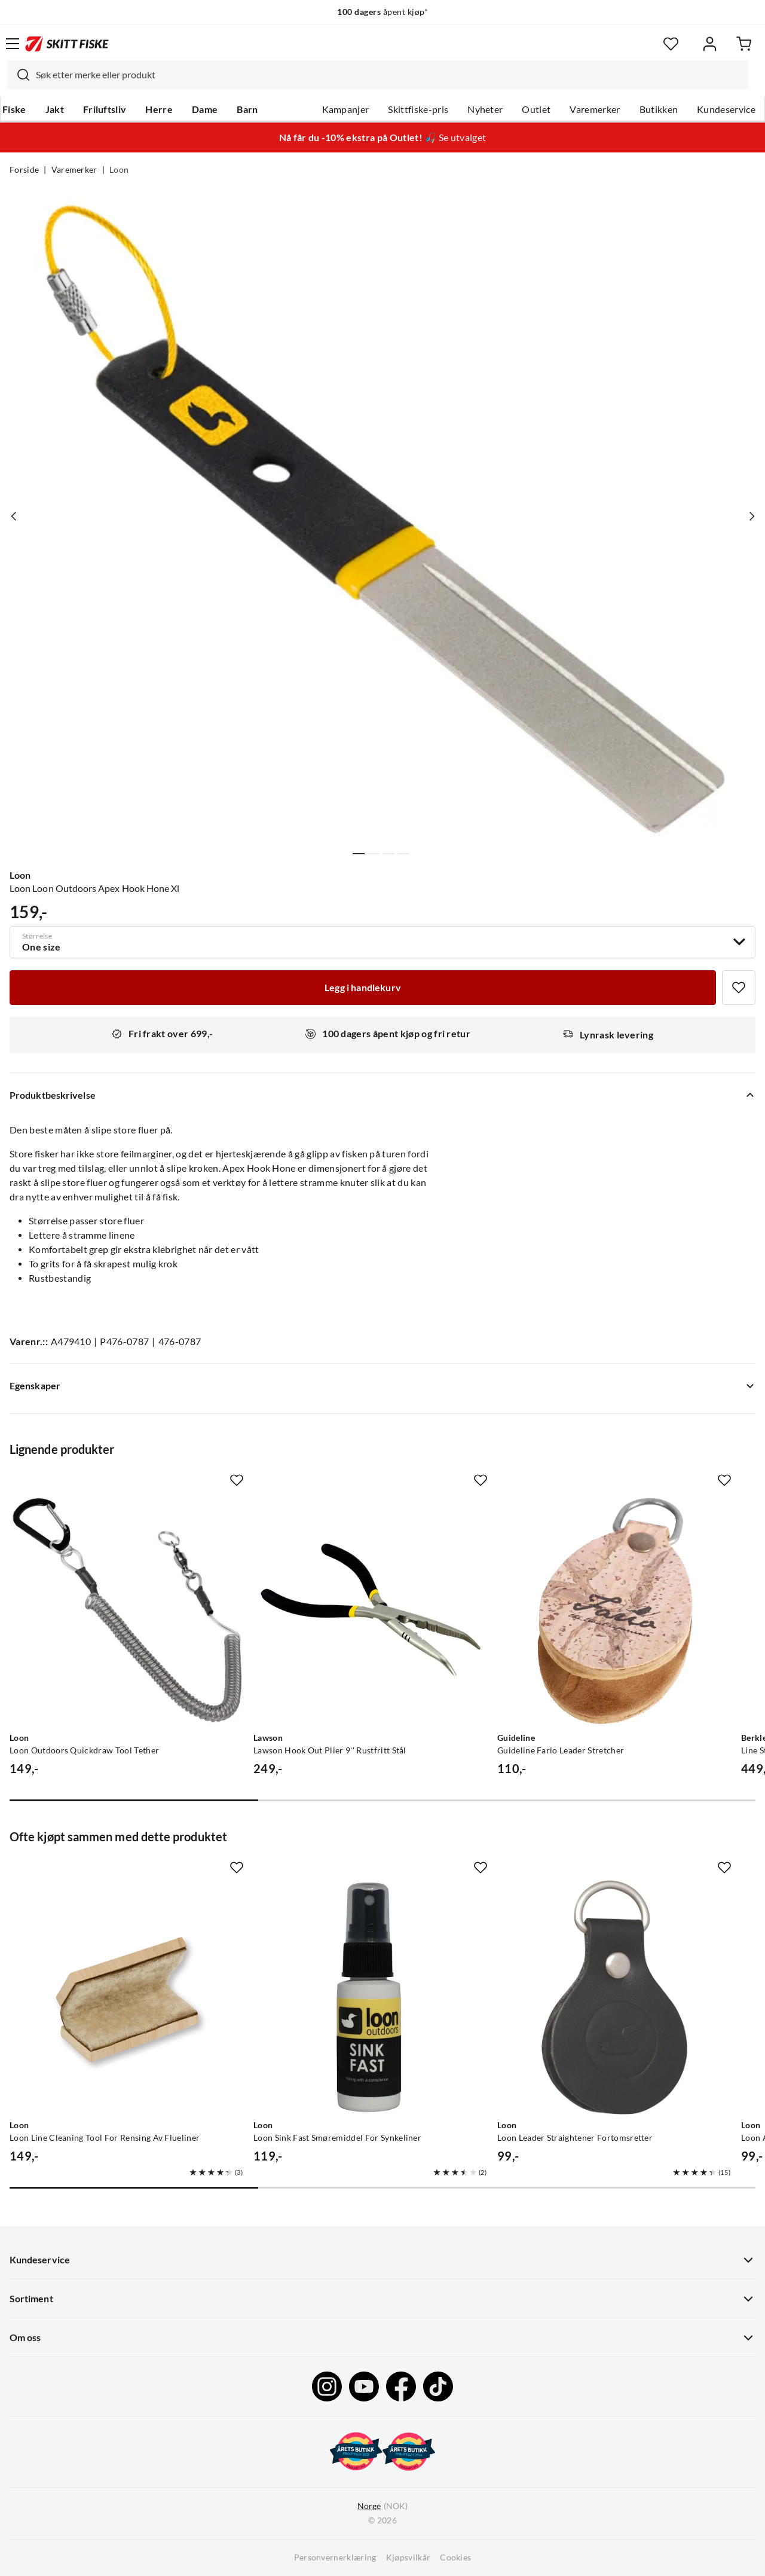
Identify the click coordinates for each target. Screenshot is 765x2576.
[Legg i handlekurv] (363, 987)
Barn (247, 109)
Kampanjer (345, 109)
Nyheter (485, 109)
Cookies (455, 2557)
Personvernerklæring (335, 2557)
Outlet (536, 109)
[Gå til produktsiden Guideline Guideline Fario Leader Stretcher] (614, 1610)
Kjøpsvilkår (408, 2557)
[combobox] (377, 74)
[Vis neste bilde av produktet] (751, 516)
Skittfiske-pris (418, 109)
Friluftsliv (105, 109)
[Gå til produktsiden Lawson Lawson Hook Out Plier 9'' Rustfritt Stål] (370, 1610)
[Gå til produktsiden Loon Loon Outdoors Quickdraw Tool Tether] (127, 1610)
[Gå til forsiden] (67, 43)
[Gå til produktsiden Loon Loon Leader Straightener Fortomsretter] (614, 1997)
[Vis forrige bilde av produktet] (13, 516)
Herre (159, 109)
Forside (24, 170)
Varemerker (595, 109)
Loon (118, 170)
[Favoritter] (671, 44)
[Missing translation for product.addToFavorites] (738, 987)
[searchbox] (389, 74)
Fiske (14, 109)
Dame (205, 109)
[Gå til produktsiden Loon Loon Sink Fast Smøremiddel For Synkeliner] (370, 1997)
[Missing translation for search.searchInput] (18, 74)
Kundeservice (726, 109)
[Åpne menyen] (12, 43)
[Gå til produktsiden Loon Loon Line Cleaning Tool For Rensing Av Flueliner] (127, 1997)
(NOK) (382, 2506)
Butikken (658, 109)
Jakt (54, 109)
